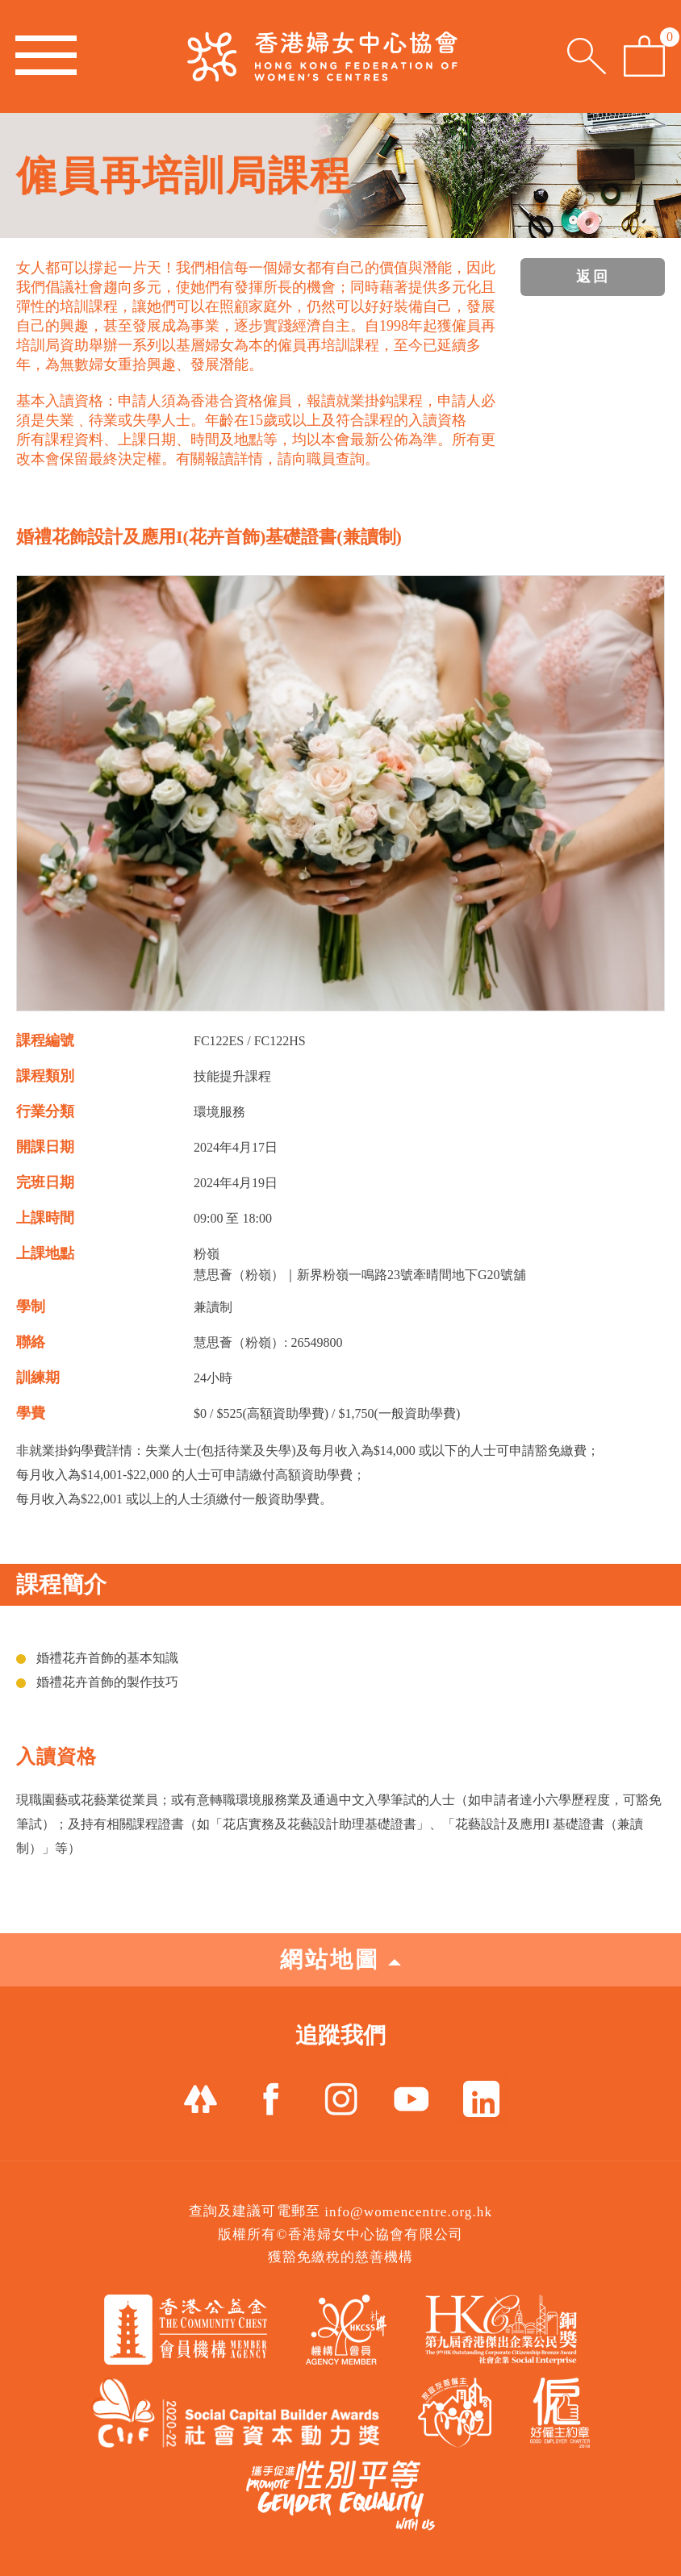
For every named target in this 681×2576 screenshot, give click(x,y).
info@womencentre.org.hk (408, 2212)
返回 (593, 277)
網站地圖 (340, 1959)
